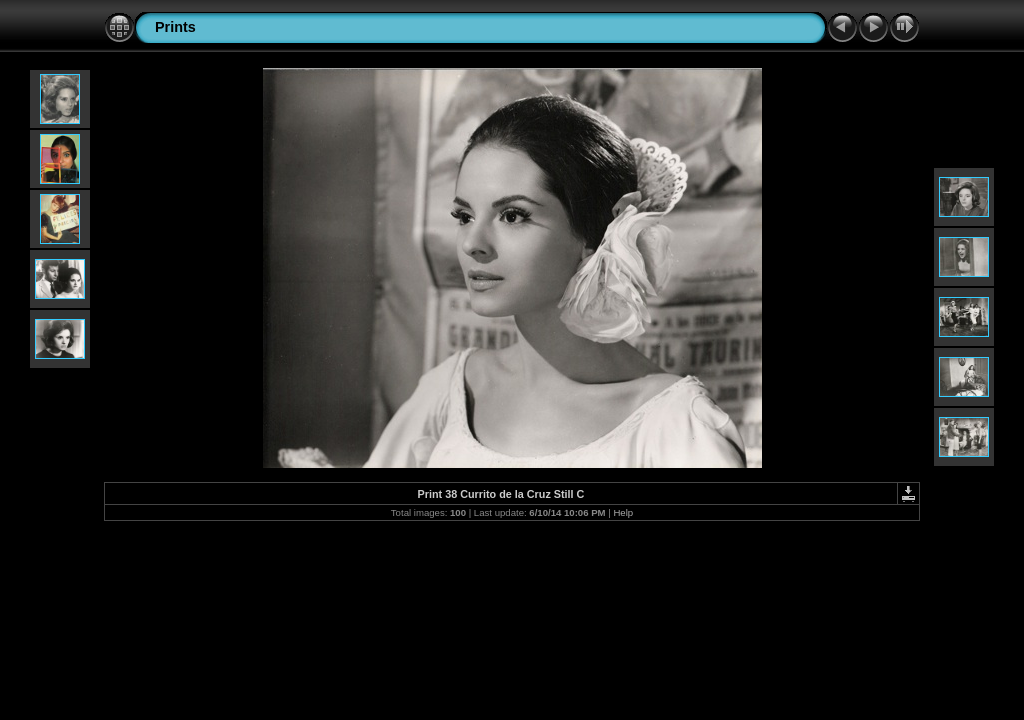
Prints (175, 27)
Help (623, 512)
